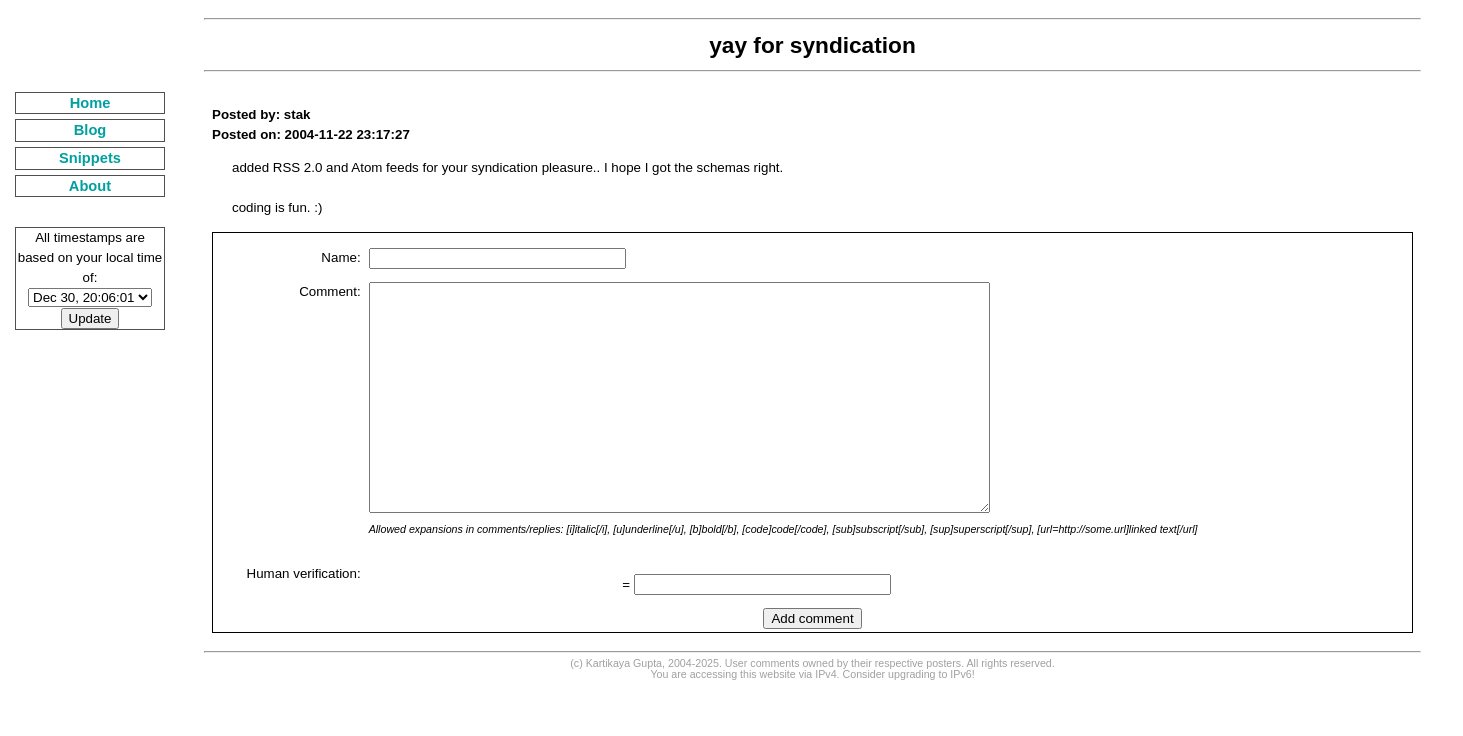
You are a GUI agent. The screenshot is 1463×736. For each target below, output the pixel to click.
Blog (90, 130)
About (90, 186)
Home (90, 103)
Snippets (90, 158)
